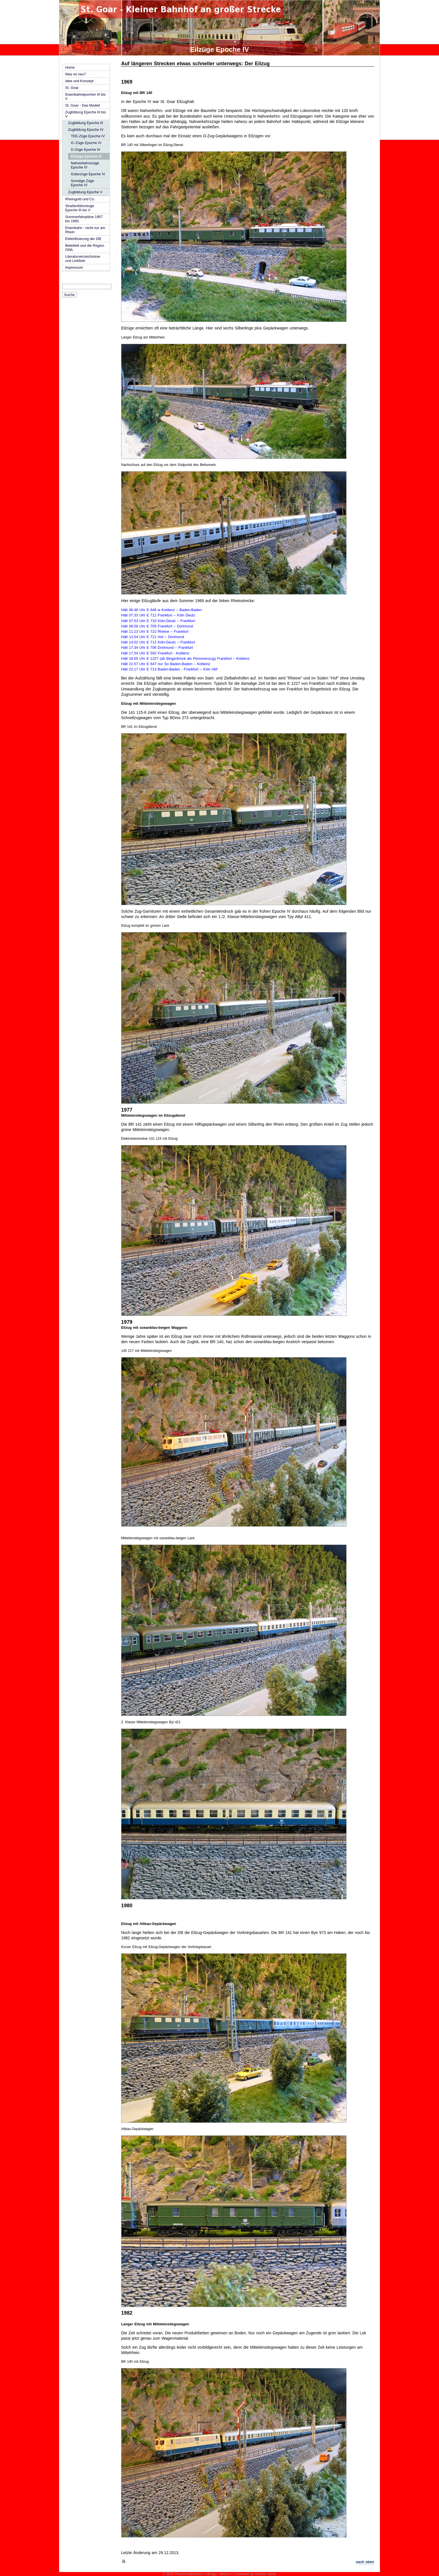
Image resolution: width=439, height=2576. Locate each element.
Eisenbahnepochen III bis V (85, 96)
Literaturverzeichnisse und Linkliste (82, 258)
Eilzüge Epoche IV (86, 156)
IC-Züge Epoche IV (86, 143)
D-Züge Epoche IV (85, 149)
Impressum (74, 267)
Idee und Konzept (79, 81)
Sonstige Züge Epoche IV (82, 183)
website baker (266, 2574)
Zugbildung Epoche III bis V (85, 114)
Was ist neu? (75, 74)
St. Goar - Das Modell (82, 105)
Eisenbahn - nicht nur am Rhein (85, 230)
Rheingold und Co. (80, 199)
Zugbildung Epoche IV (85, 129)
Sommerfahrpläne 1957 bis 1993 (84, 219)
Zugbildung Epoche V (85, 192)
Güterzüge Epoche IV (88, 174)
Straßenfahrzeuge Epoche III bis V (79, 208)
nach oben (365, 2562)
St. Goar (72, 88)
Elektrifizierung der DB (83, 239)
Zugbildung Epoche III (85, 123)
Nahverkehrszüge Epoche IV (85, 165)
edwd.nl (225, 2574)
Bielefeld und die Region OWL (84, 247)
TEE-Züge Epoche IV (88, 136)
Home (70, 67)
